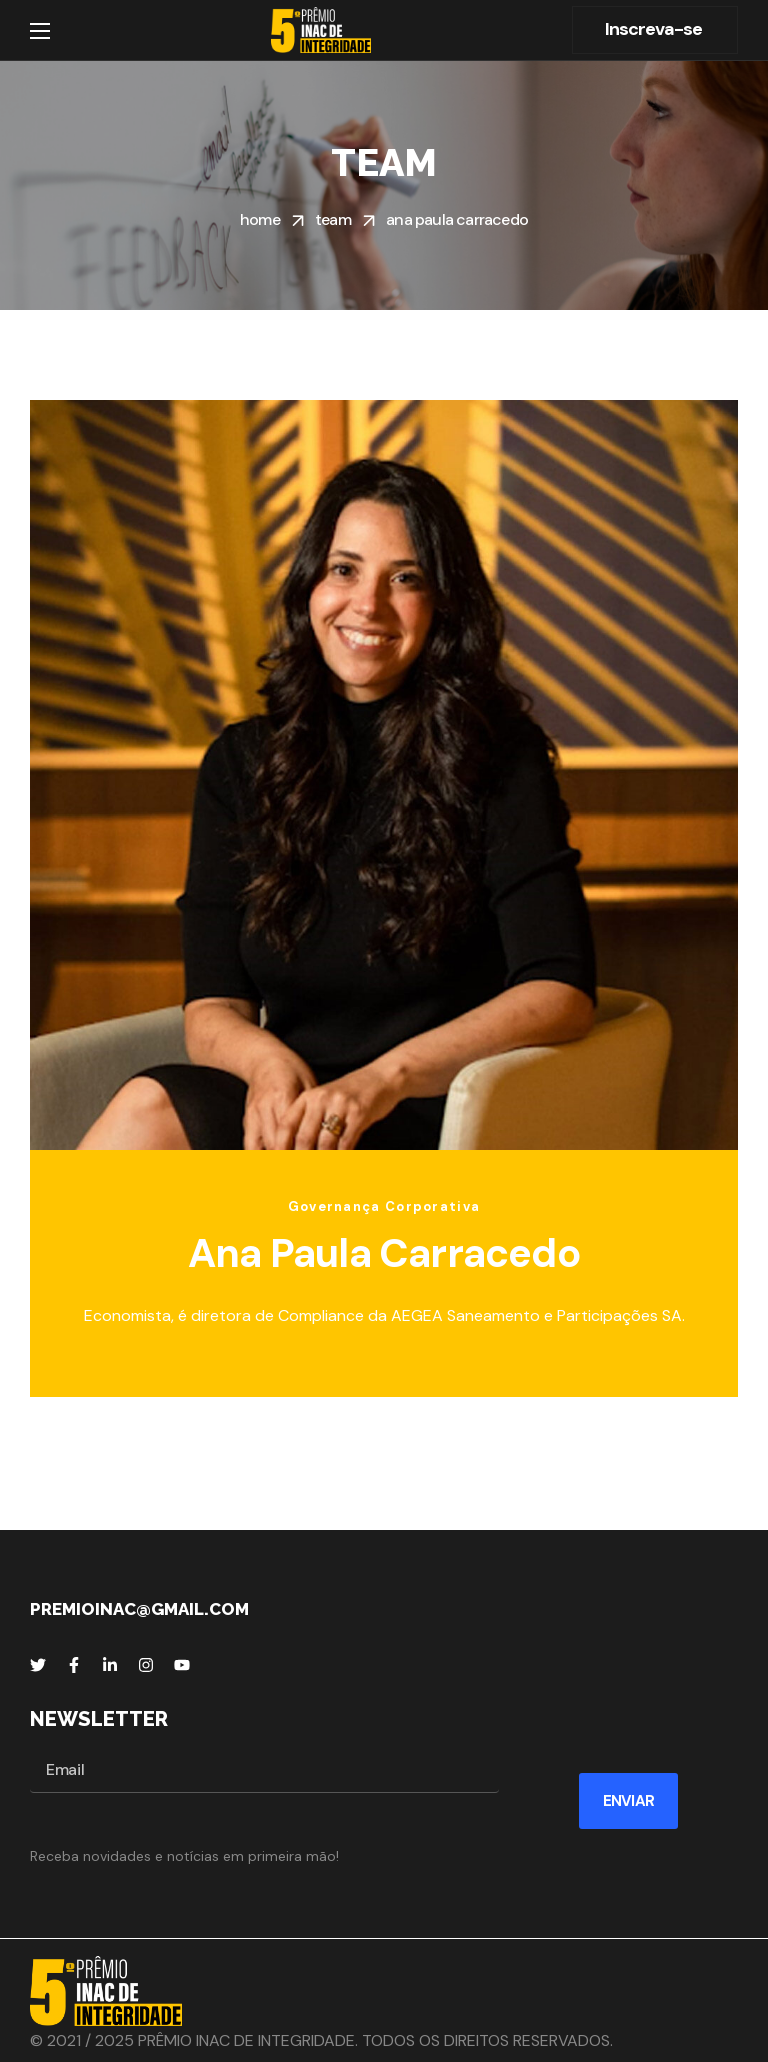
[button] (655, 30)
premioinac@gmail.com (139, 1609)
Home (260, 219)
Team (333, 219)
